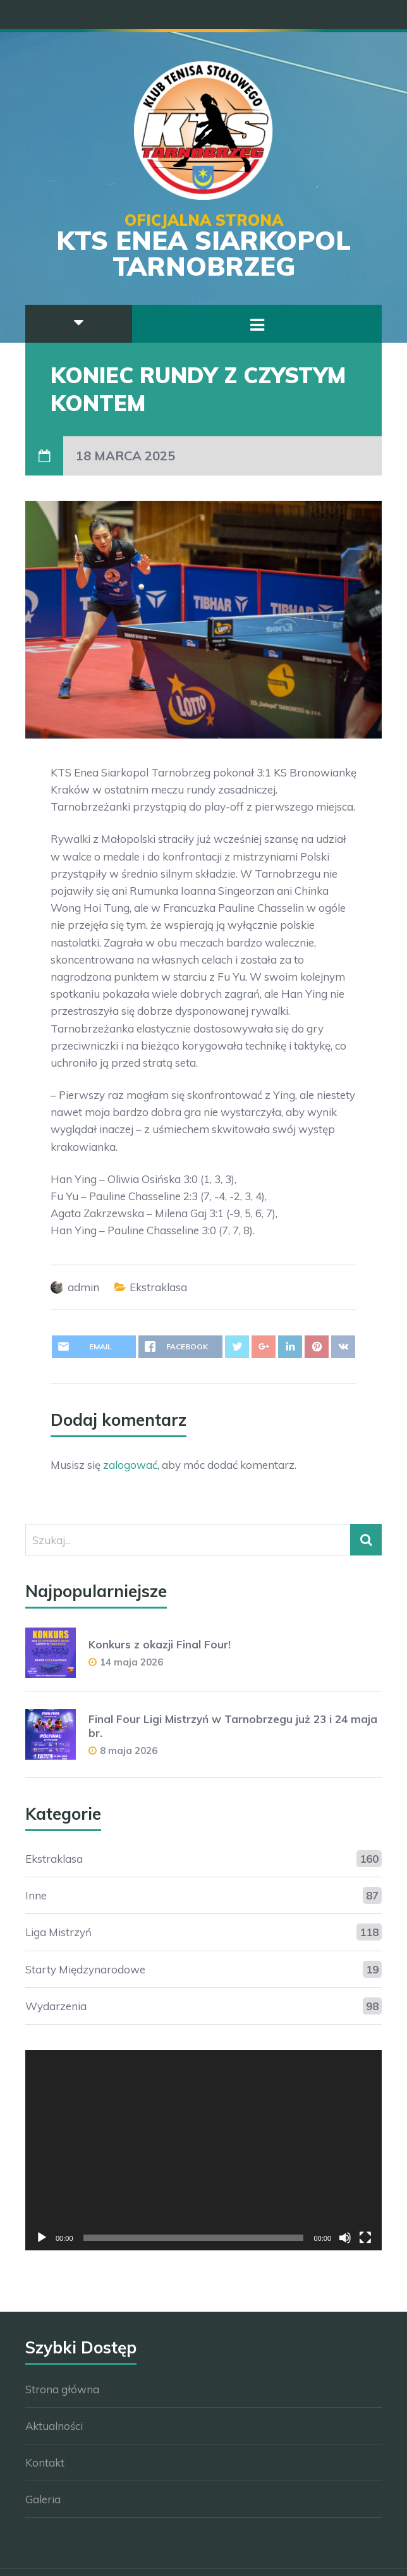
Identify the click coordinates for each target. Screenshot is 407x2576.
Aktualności (54, 2425)
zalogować (130, 1464)
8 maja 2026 (128, 1751)
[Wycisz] (345, 2237)
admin (83, 1287)
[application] (203, 2150)
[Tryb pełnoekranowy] (365, 2237)
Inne (36, 1895)
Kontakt (44, 2462)
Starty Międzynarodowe (85, 1969)
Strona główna (62, 2389)
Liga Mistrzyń (58, 1932)
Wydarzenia (56, 2006)
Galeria (43, 2499)
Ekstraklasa (158, 1287)
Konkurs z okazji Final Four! (159, 1644)
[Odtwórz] (41, 2237)
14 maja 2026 (131, 1662)
